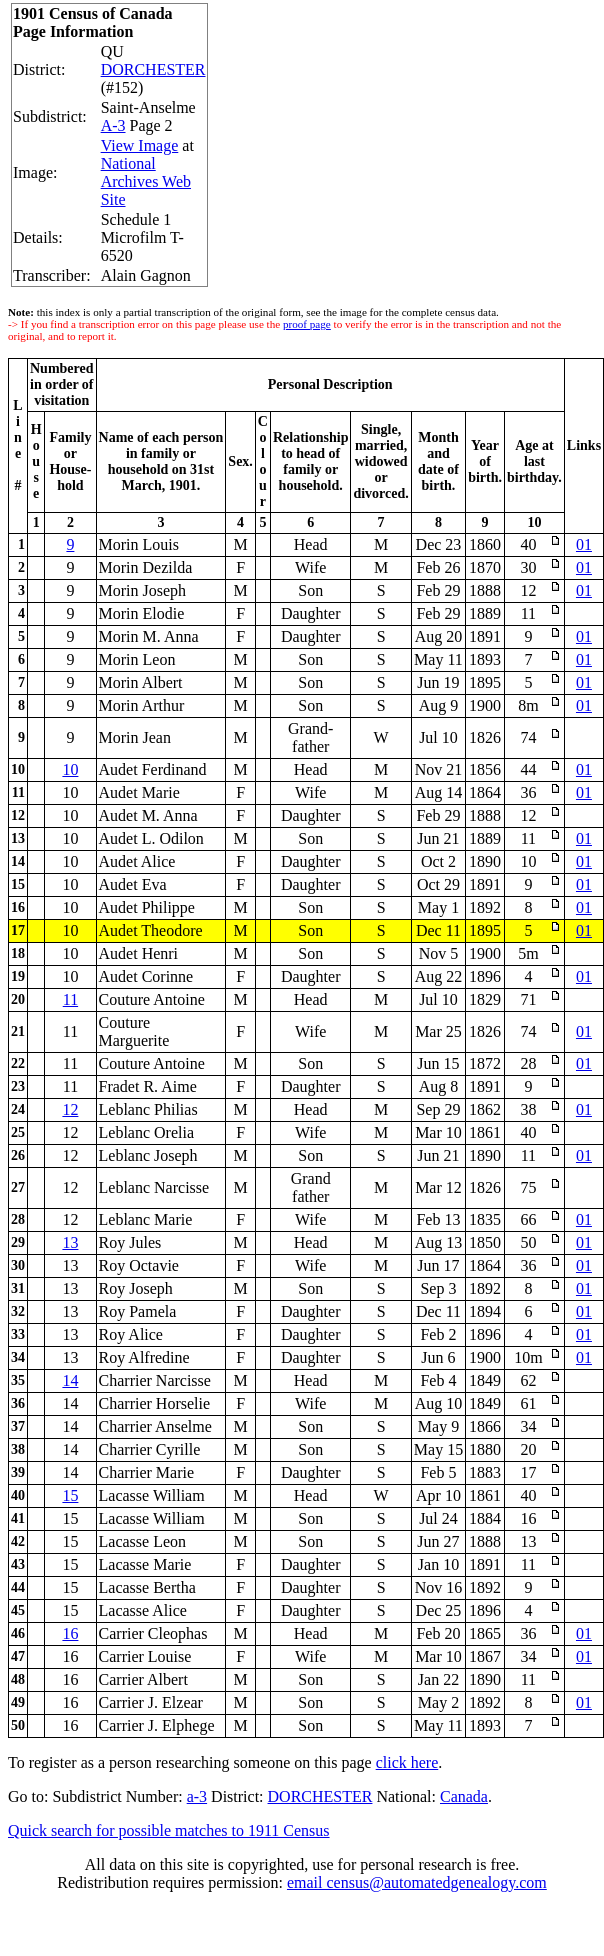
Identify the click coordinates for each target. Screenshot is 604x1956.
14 (70, 1380)
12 (70, 1109)
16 (70, 1633)
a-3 (197, 1796)
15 (70, 1495)
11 (70, 999)
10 (70, 769)
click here (407, 1762)
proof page (307, 324)
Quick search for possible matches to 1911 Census (169, 1830)
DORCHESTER (153, 69)
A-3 (113, 125)
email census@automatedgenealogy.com (417, 1882)
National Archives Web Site (146, 181)
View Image (140, 145)
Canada (464, 1796)
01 (584, 544)
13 (70, 1242)
